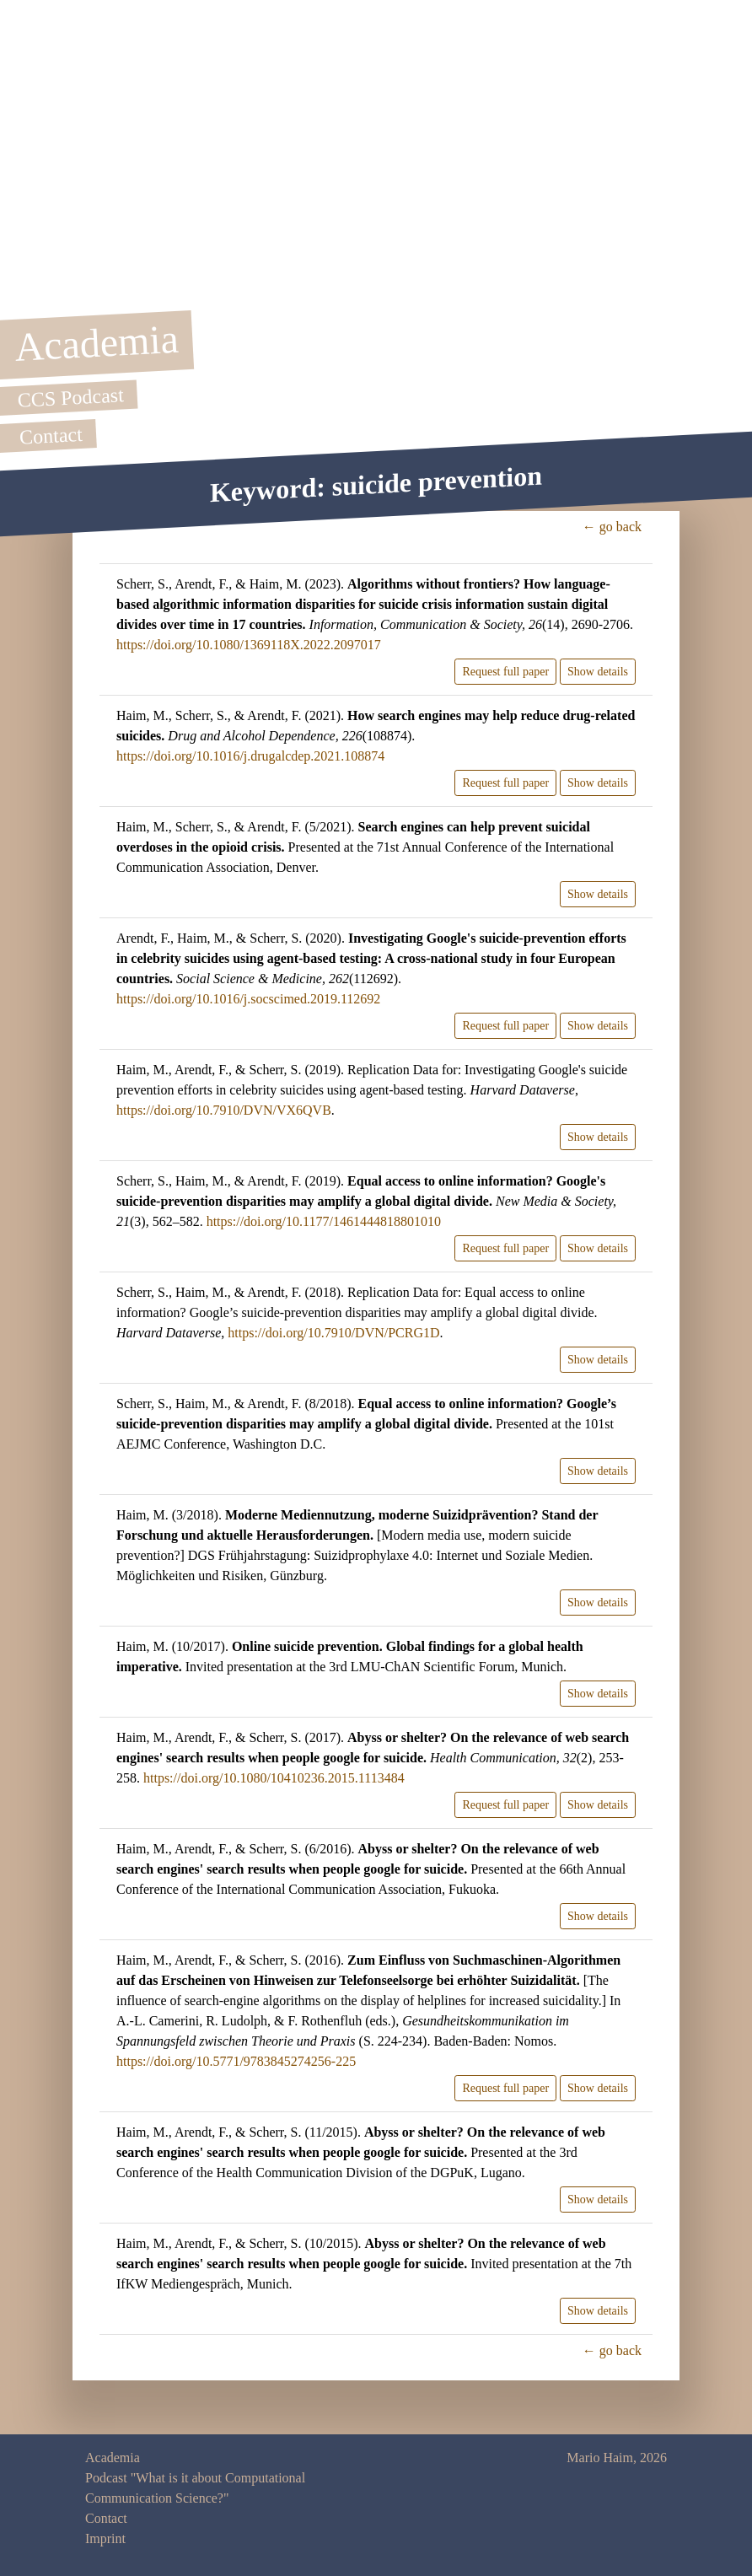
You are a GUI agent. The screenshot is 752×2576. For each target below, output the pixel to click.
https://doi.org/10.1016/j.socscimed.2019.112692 (248, 999)
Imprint (105, 2538)
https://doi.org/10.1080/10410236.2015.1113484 (274, 1778)
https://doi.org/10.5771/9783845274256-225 (236, 2061)
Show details (597, 671)
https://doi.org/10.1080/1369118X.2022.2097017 (248, 644)
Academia (112, 2457)
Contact (106, 2518)
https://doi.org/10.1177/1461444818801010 (324, 1221)
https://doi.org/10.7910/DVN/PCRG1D (333, 1333)
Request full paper (505, 671)
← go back (612, 526)
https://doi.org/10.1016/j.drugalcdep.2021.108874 (250, 756)
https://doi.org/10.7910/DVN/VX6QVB (223, 1110)
